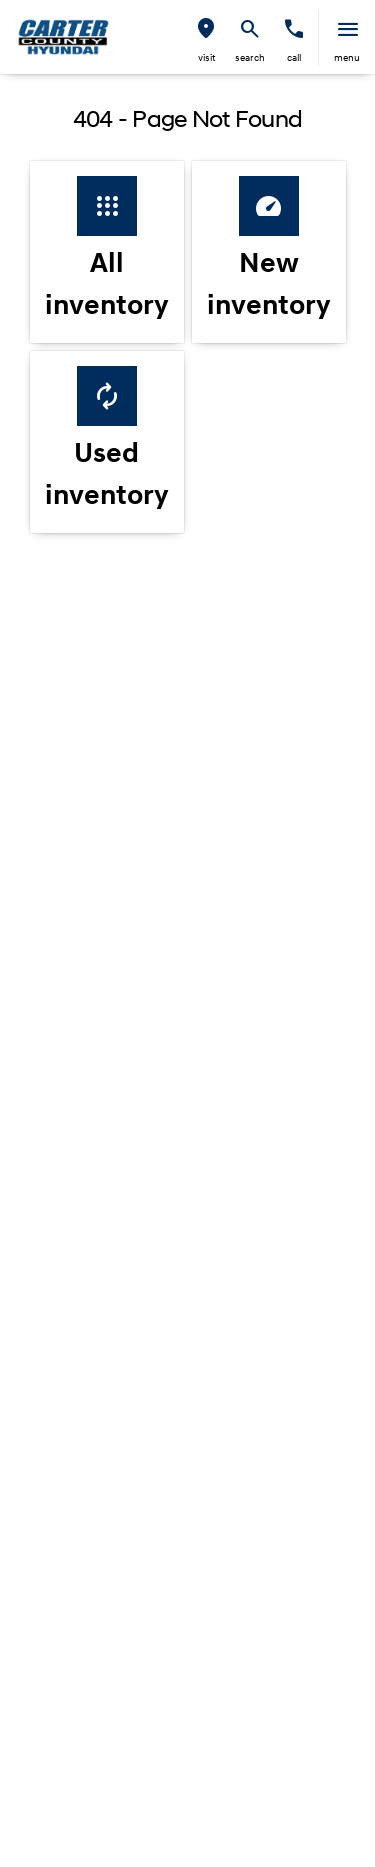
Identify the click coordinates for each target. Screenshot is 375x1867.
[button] (206, 37)
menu (347, 58)
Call (294, 58)
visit (206, 58)
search (250, 58)
